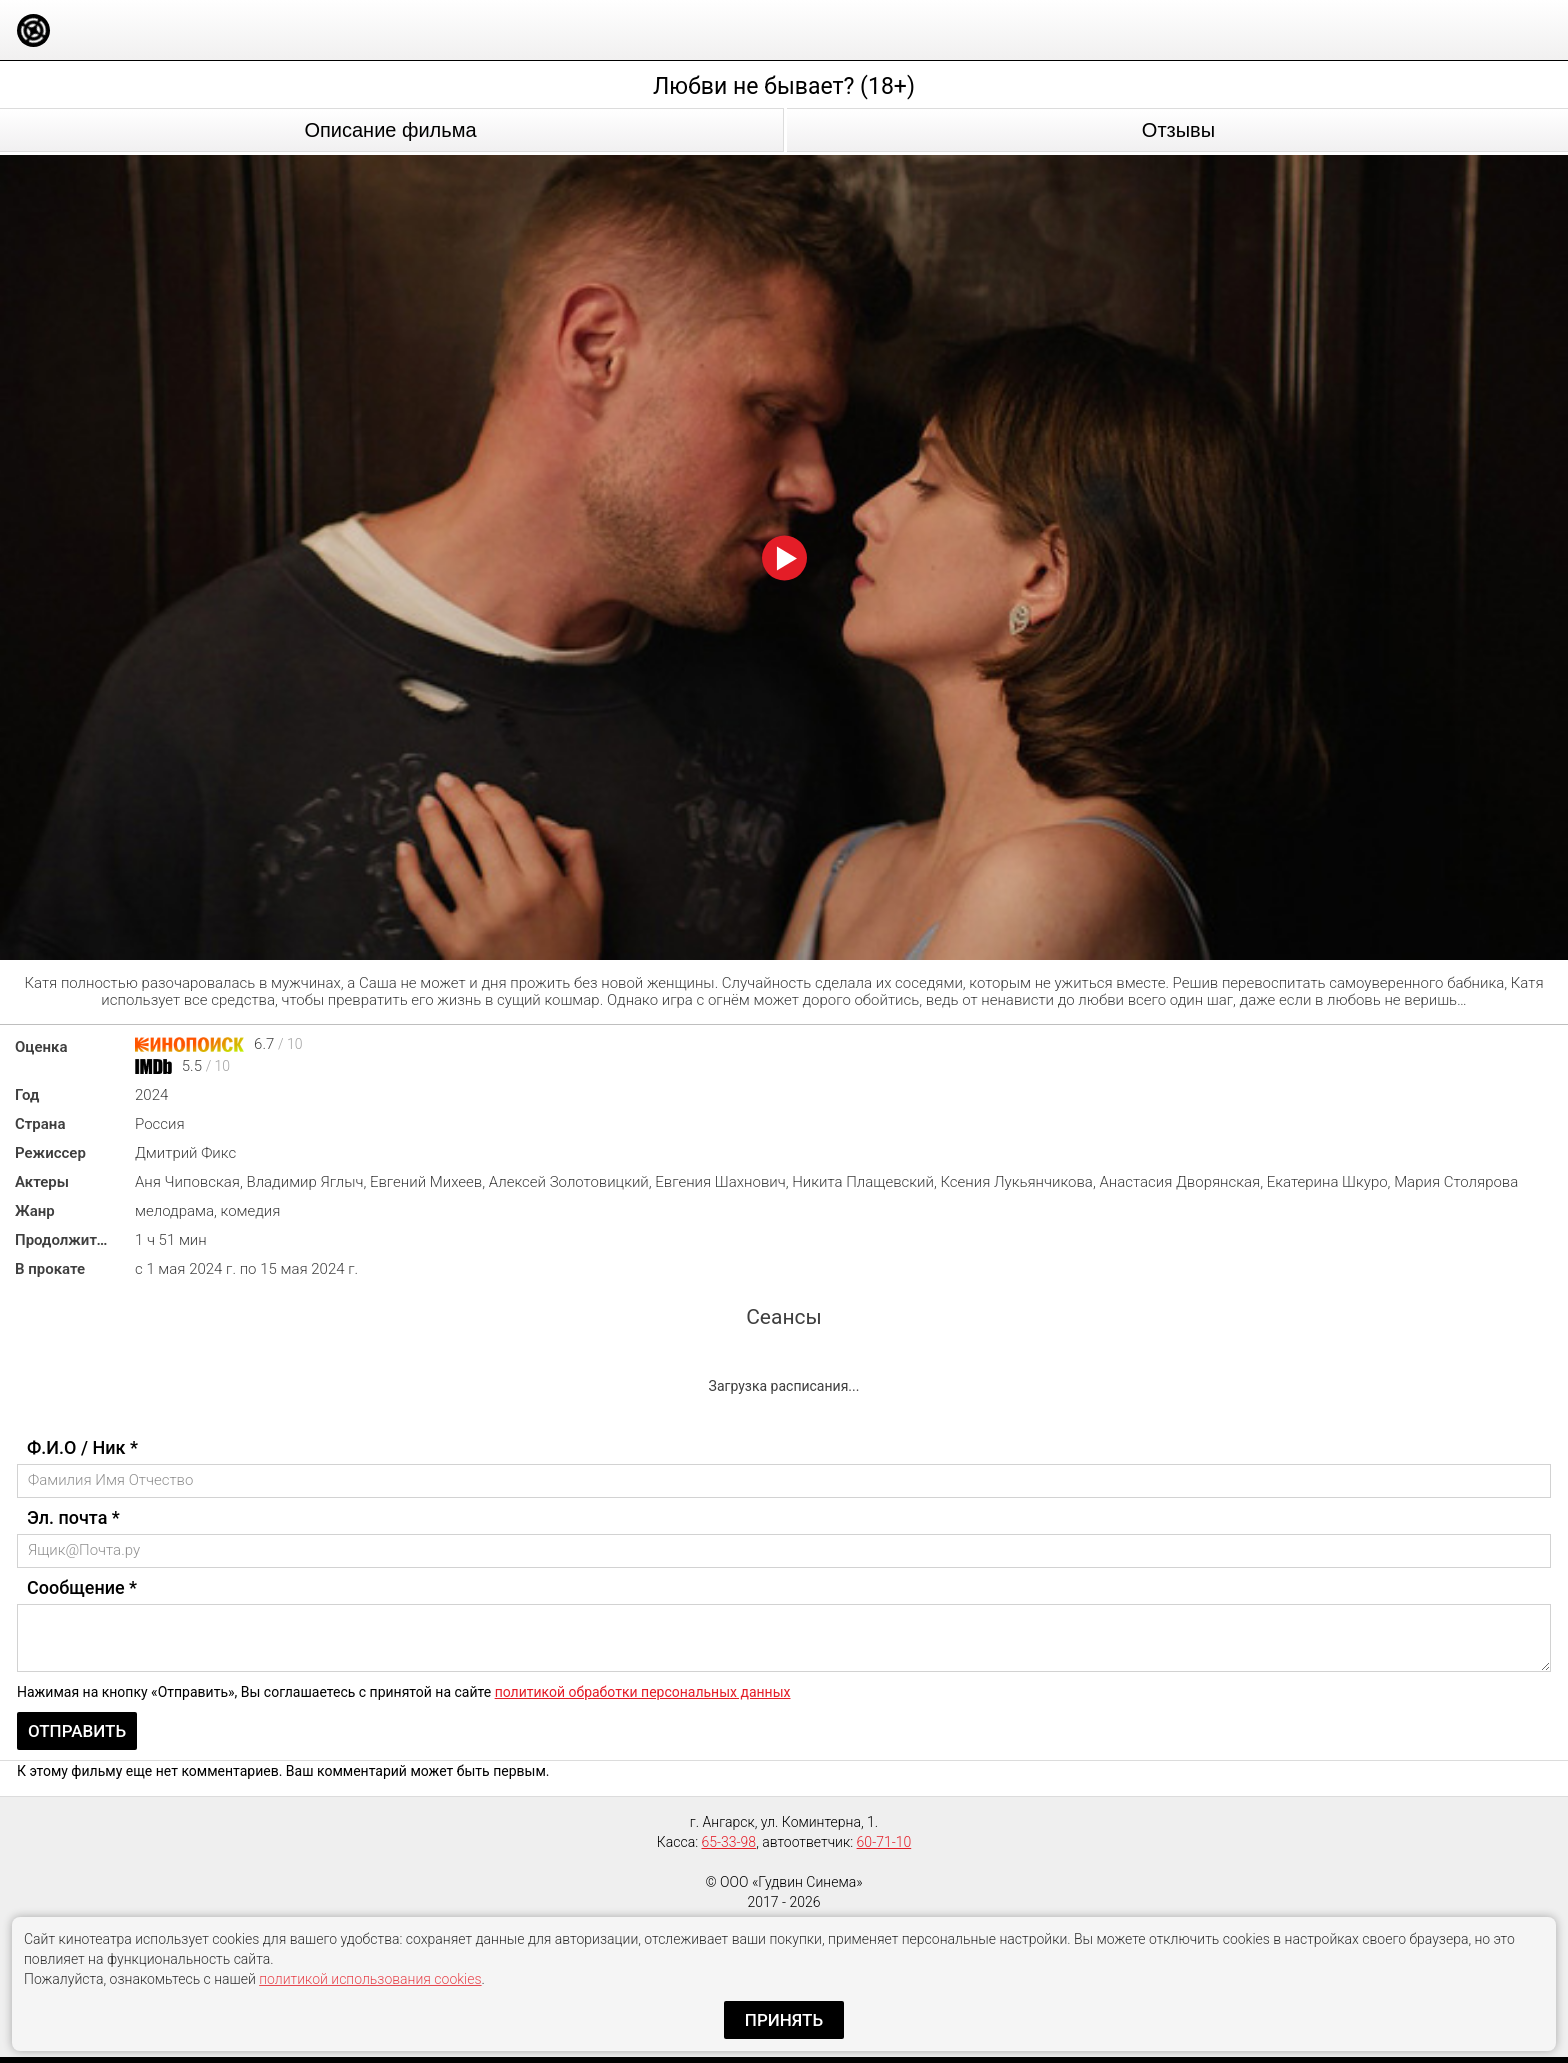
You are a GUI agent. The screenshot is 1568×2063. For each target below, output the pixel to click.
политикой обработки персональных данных (643, 1692)
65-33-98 (729, 1842)
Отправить (77, 1731)
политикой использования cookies (370, 1979)
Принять (784, 2020)
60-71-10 (884, 1842)
